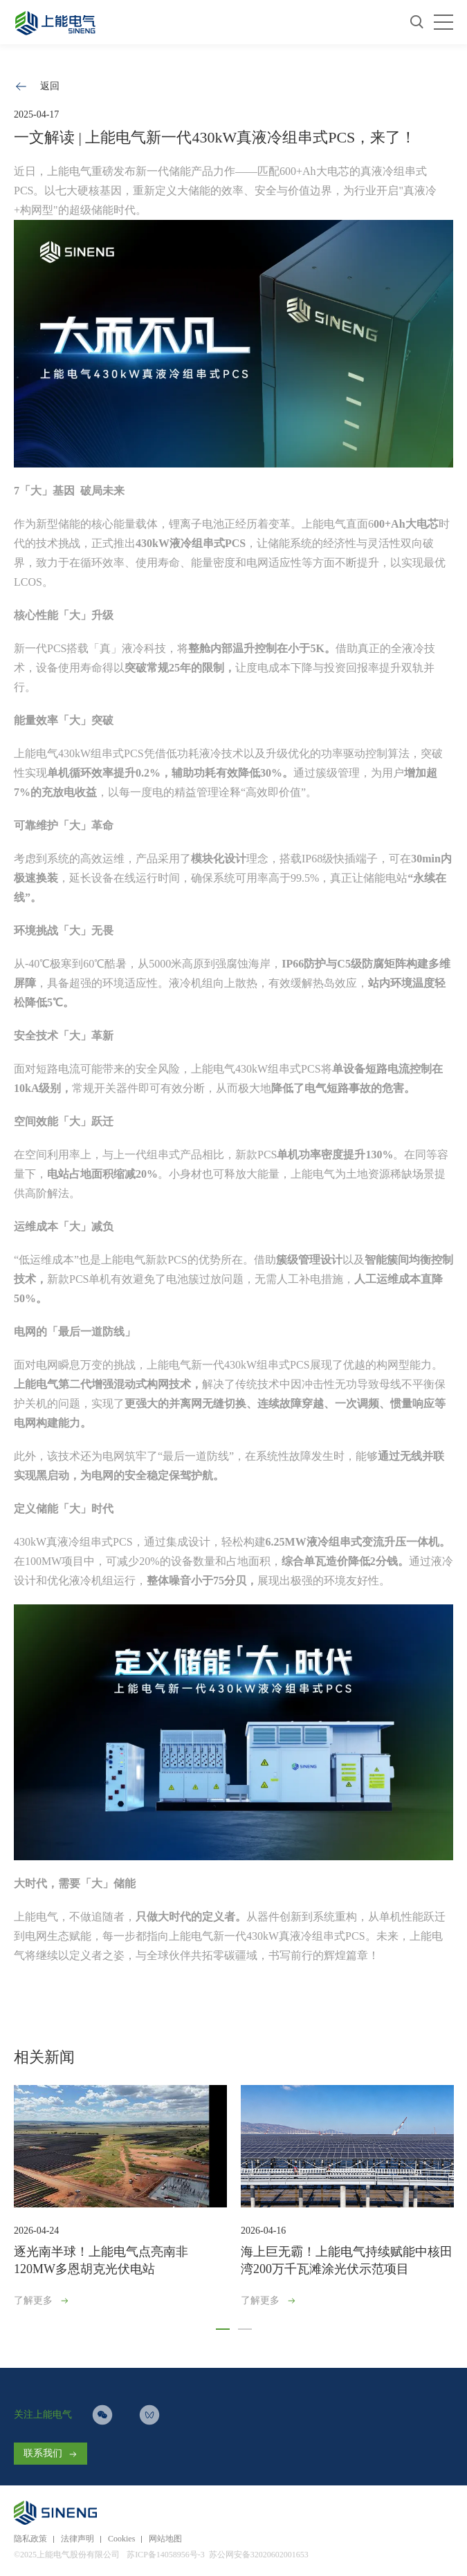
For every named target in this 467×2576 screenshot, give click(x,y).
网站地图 (165, 2538)
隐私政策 (30, 2538)
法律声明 (77, 2538)
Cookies (121, 2538)
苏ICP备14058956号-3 (166, 2554)
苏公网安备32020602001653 (259, 2554)
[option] (120, 2199)
